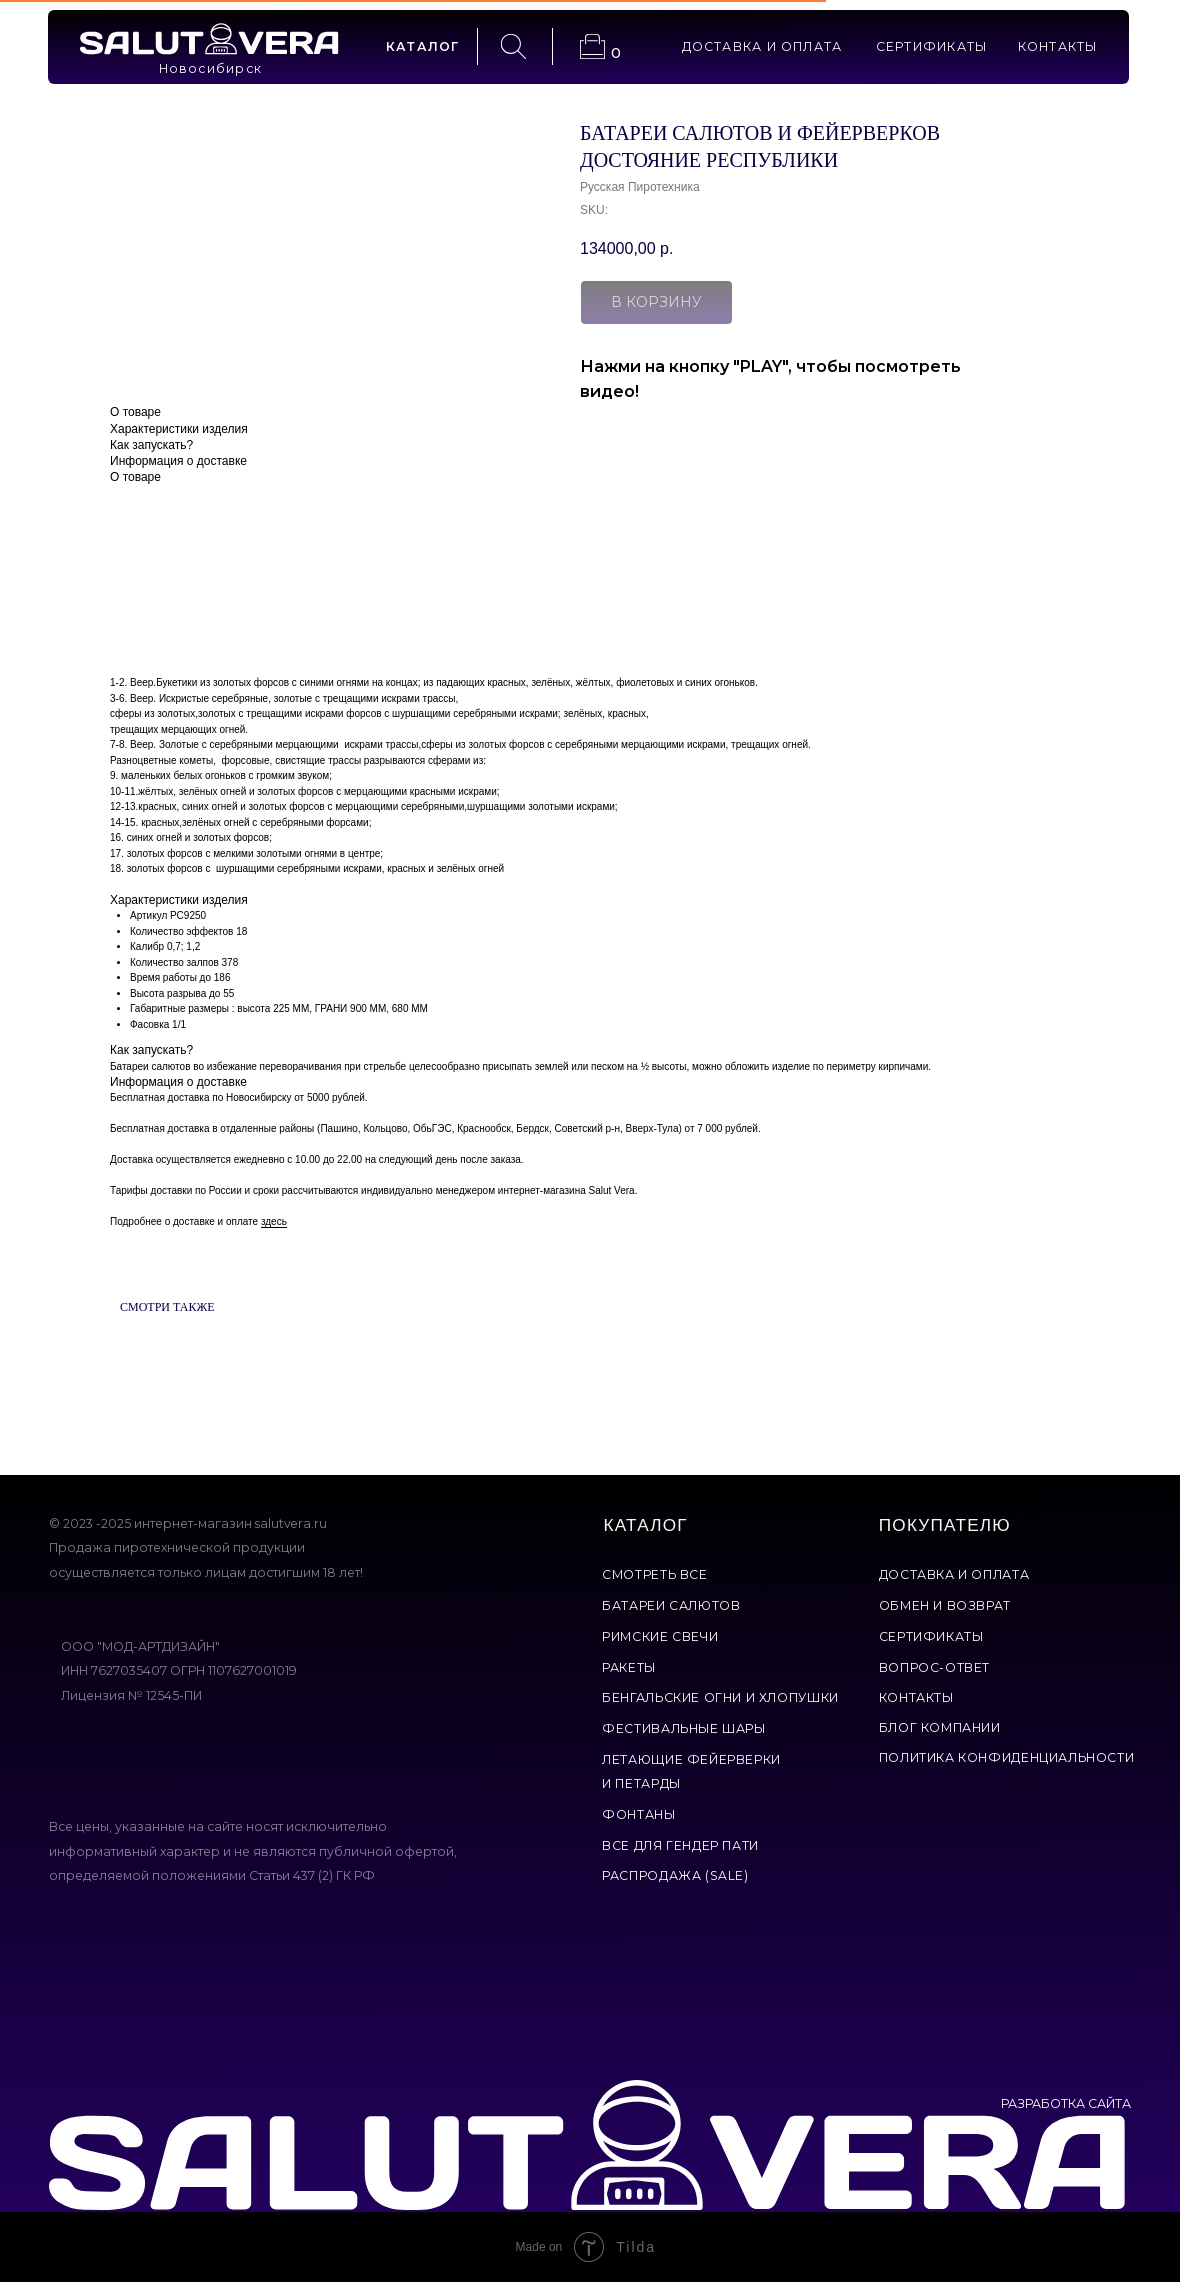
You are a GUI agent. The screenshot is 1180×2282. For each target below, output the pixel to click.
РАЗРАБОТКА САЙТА (1066, 2103)
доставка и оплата (762, 46)
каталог (423, 46)
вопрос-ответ (934, 1667)
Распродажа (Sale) (675, 1875)
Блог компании (940, 1727)
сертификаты (932, 46)
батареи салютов (671, 1605)
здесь (274, 1221)
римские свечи (660, 1636)
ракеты (629, 1667)
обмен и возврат (945, 1605)
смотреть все (654, 1574)
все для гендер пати (680, 1845)
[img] (209, 39)
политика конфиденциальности (1007, 1757)
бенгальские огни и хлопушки (720, 1697)
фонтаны (638, 1814)
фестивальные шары (683, 1728)
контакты (1058, 46)
